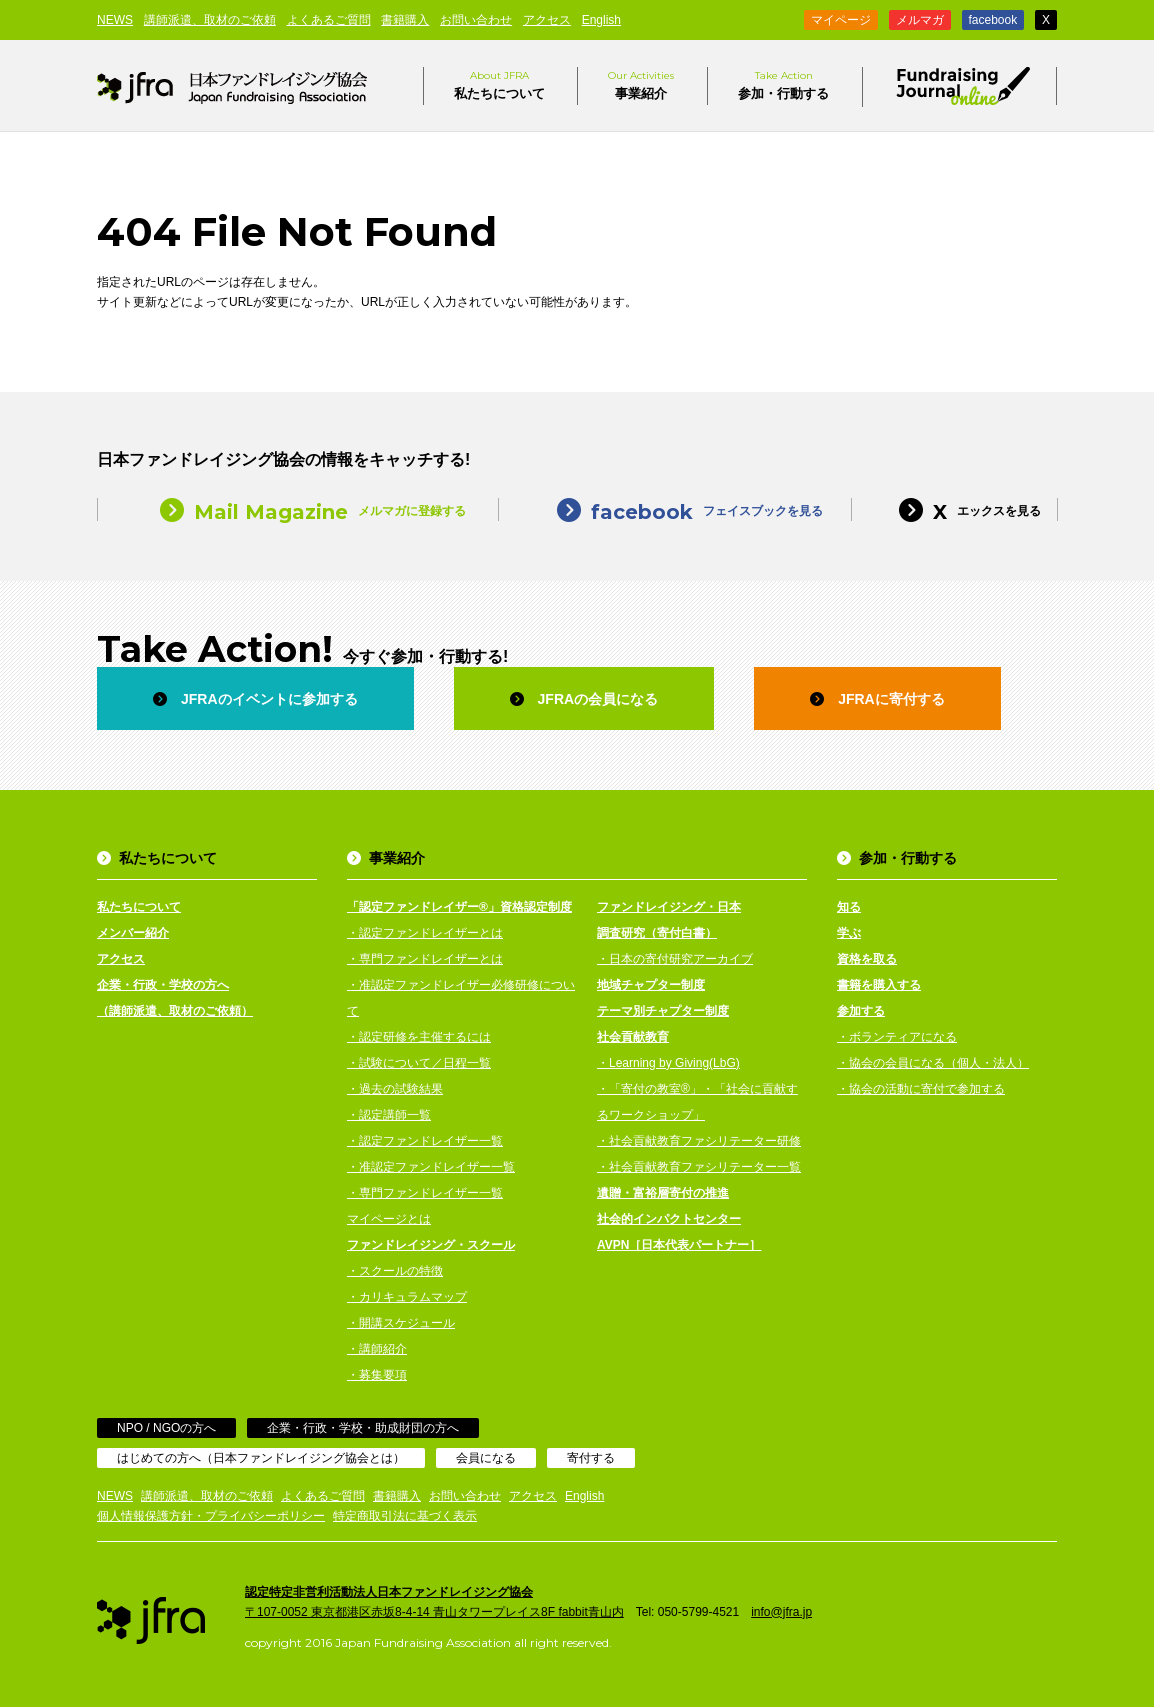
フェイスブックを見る (675, 509)
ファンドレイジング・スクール (431, 1245)
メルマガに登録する (298, 509)
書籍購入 (405, 20)
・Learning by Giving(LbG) (668, 1063)
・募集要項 (377, 1375)
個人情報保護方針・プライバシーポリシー (211, 1516)
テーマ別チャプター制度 (663, 1011)
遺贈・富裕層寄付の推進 (663, 1193)
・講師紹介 (377, 1349)
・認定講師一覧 (389, 1115)
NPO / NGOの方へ (166, 1428)
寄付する (591, 1458)
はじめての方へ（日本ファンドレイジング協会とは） (261, 1458)
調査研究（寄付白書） (657, 933)
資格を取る (867, 959)
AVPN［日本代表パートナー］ (679, 1245)
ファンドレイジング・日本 (669, 907)
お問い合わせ (476, 20)
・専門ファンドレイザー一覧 (425, 1193)
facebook (993, 20)
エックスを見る (955, 509)
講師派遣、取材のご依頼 (210, 20)
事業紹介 (641, 84)
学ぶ (849, 933)
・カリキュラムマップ (407, 1297)
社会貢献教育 (633, 1037)
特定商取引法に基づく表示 (405, 1516)
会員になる (486, 1458)
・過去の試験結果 (395, 1089)
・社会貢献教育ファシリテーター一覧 (699, 1167)
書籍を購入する (879, 985)
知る (849, 907)
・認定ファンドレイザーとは (425, 933)
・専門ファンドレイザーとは (425, 959)
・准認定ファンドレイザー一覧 (431, 1167)
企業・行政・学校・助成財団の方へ (363, 1428)
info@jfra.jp (781, 1612)
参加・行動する (783, 84)
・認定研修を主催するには (419, 1037)
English (601, 20)
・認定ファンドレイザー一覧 (425, 1141)
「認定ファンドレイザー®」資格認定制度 (459, 907)
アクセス (547, 20)
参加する (861, 1011)
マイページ (841, 20)
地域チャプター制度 (651, 985)
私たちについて (499, 84)
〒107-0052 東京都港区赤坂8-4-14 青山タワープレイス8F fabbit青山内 (434, 1612)
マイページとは (389, 1219)
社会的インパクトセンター (669, 1219)
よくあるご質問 (329, 20)
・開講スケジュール (401, 1323)
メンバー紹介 (133, 933)
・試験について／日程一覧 (419, 1063)
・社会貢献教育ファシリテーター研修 (699, 1141)
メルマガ (920, 20)
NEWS (115, 20)
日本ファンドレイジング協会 (232, 86)
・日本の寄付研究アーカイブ (675, 959)
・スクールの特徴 (395, 1271)
